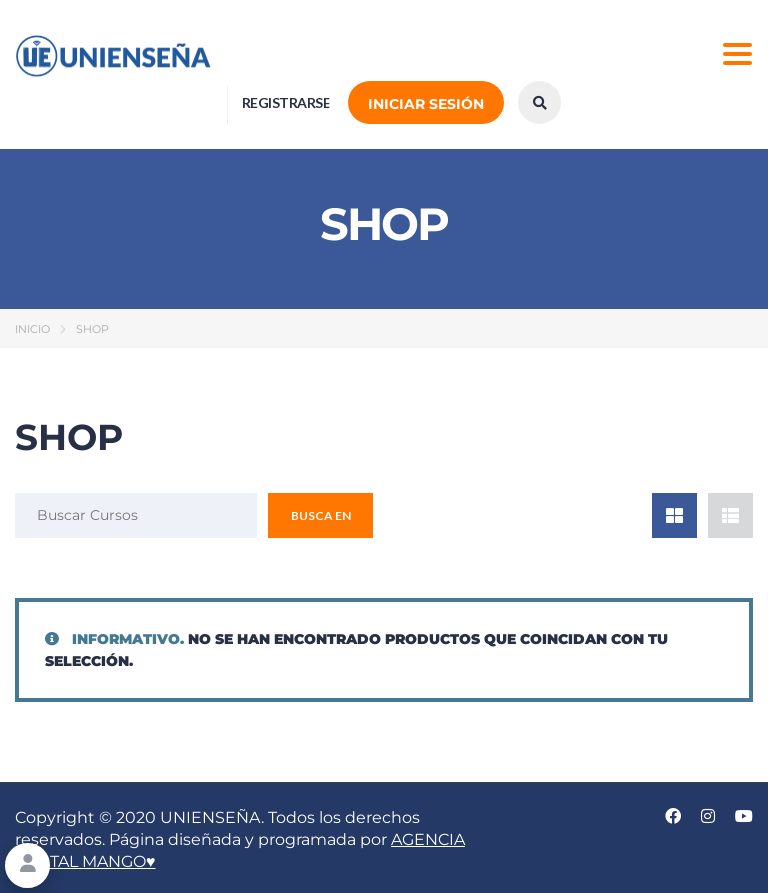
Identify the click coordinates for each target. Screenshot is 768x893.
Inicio (32, 329)
